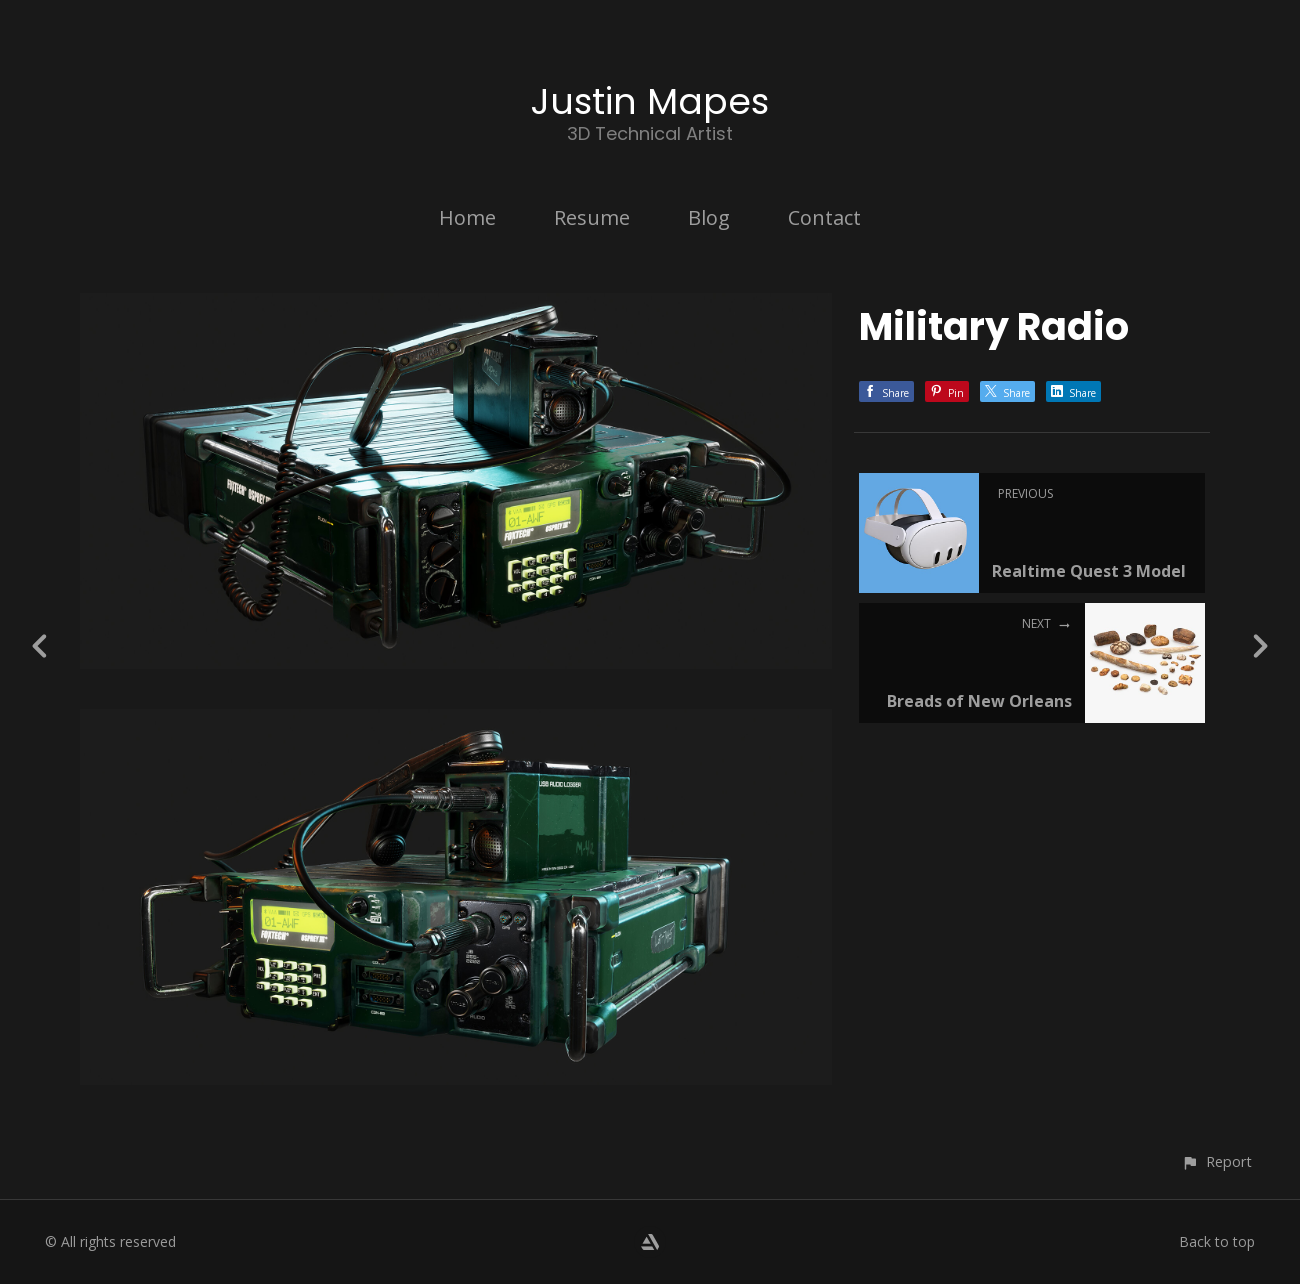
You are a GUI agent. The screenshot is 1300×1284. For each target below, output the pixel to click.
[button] (1216, 1161)
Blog (709, 217)
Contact (824, 217)
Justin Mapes (650, 101)
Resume (592, 217)
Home (467, 217)
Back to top (1217, 1241)
